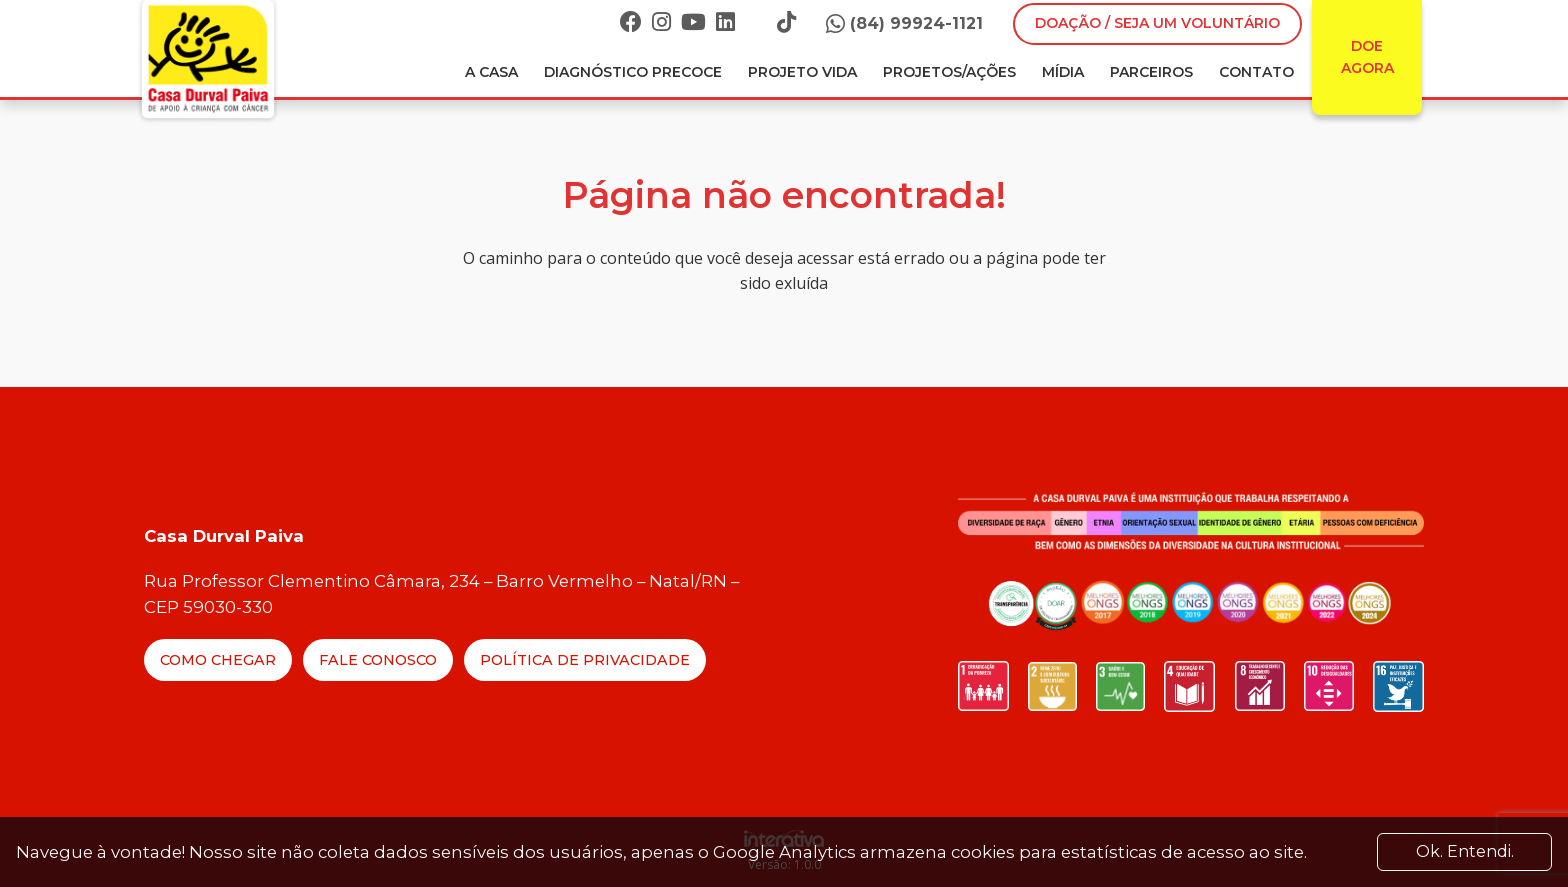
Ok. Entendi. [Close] (1465, 851)
